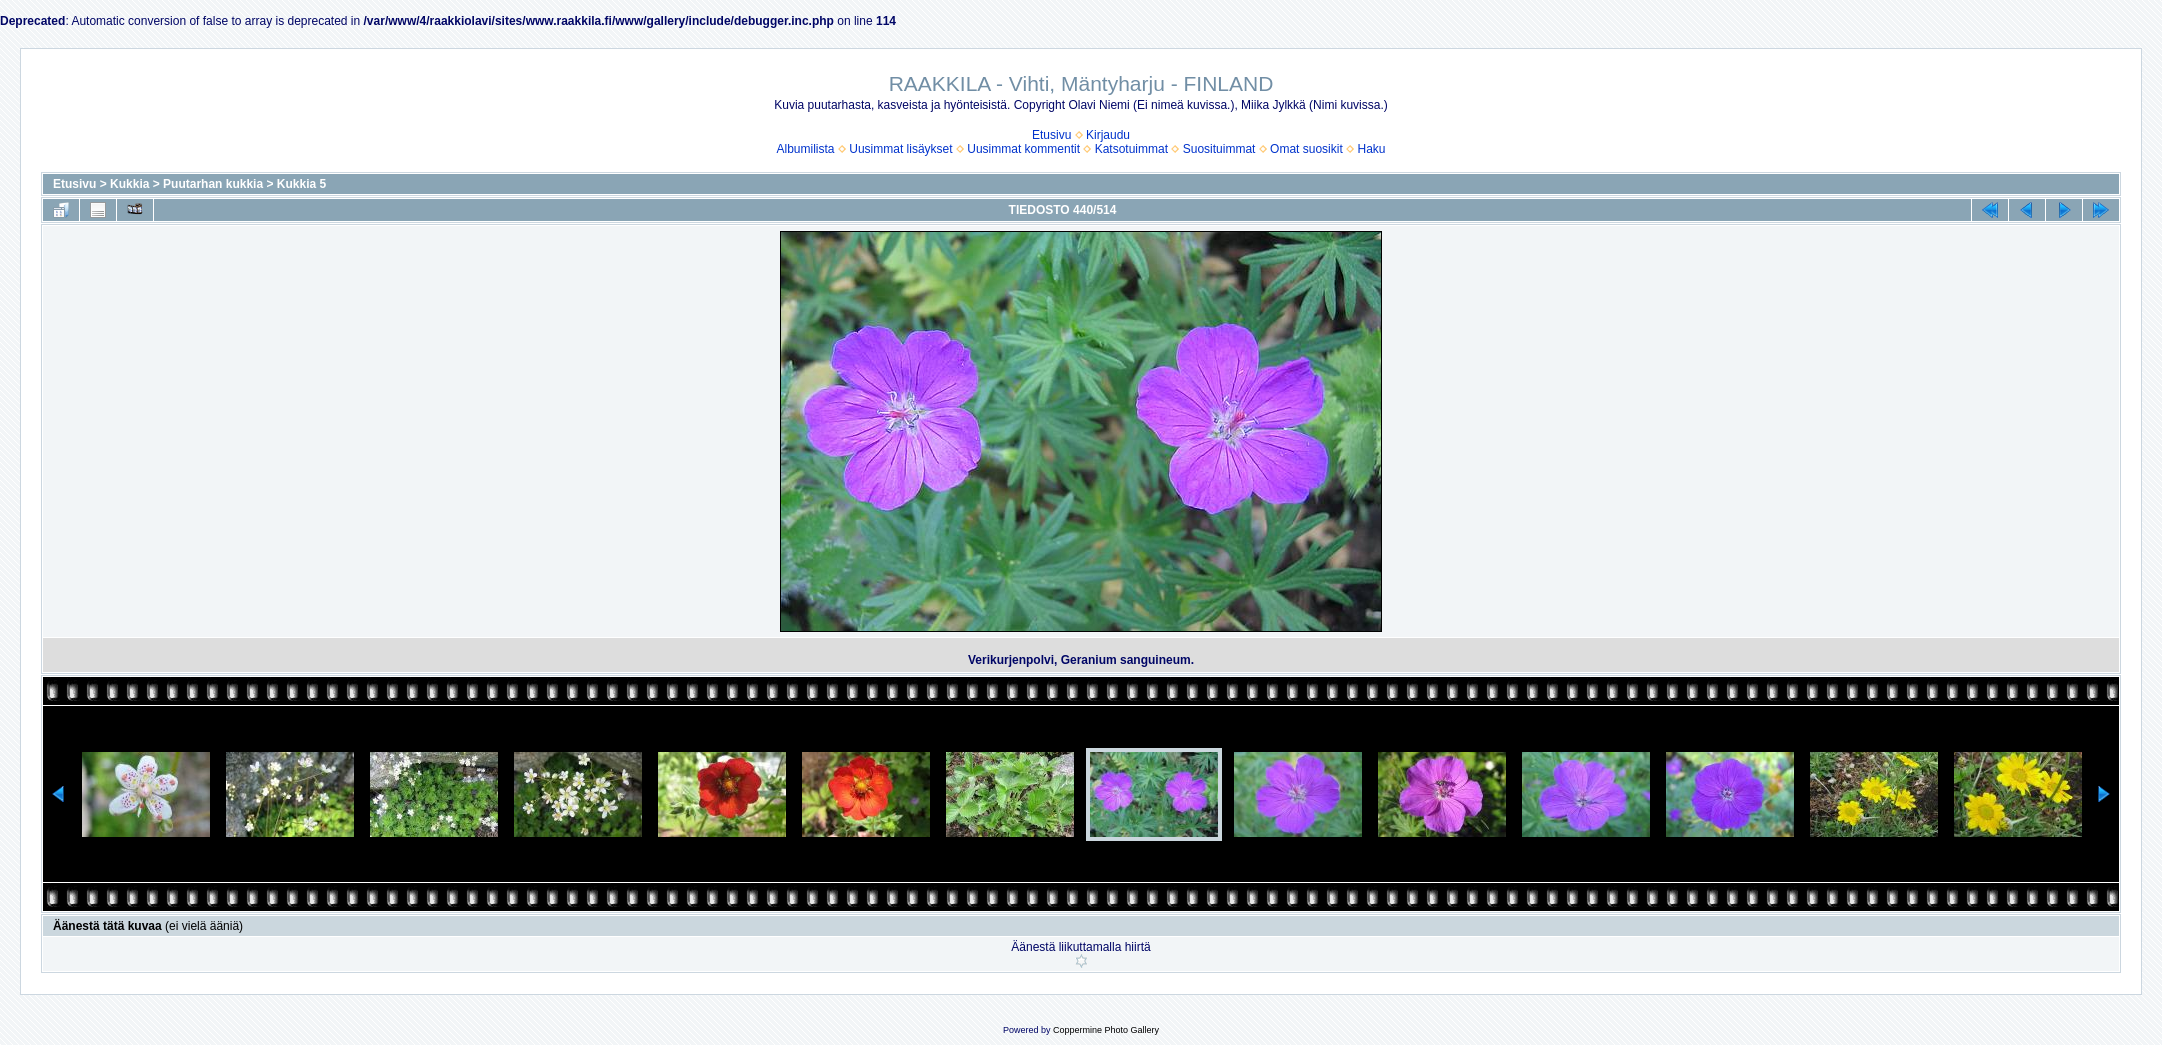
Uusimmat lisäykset (900, 149)
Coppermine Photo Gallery (1106, 1030)
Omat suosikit (1306, 149)
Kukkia (129, 184)
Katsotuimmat (1131, 149)
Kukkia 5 (301, 184)
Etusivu (1051, 135)
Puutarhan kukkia (213, 184)
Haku (1371, 149)
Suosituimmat (1219, 149)
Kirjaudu (1108, 135)
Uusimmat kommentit (1023, 149)
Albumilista (806, 149)
